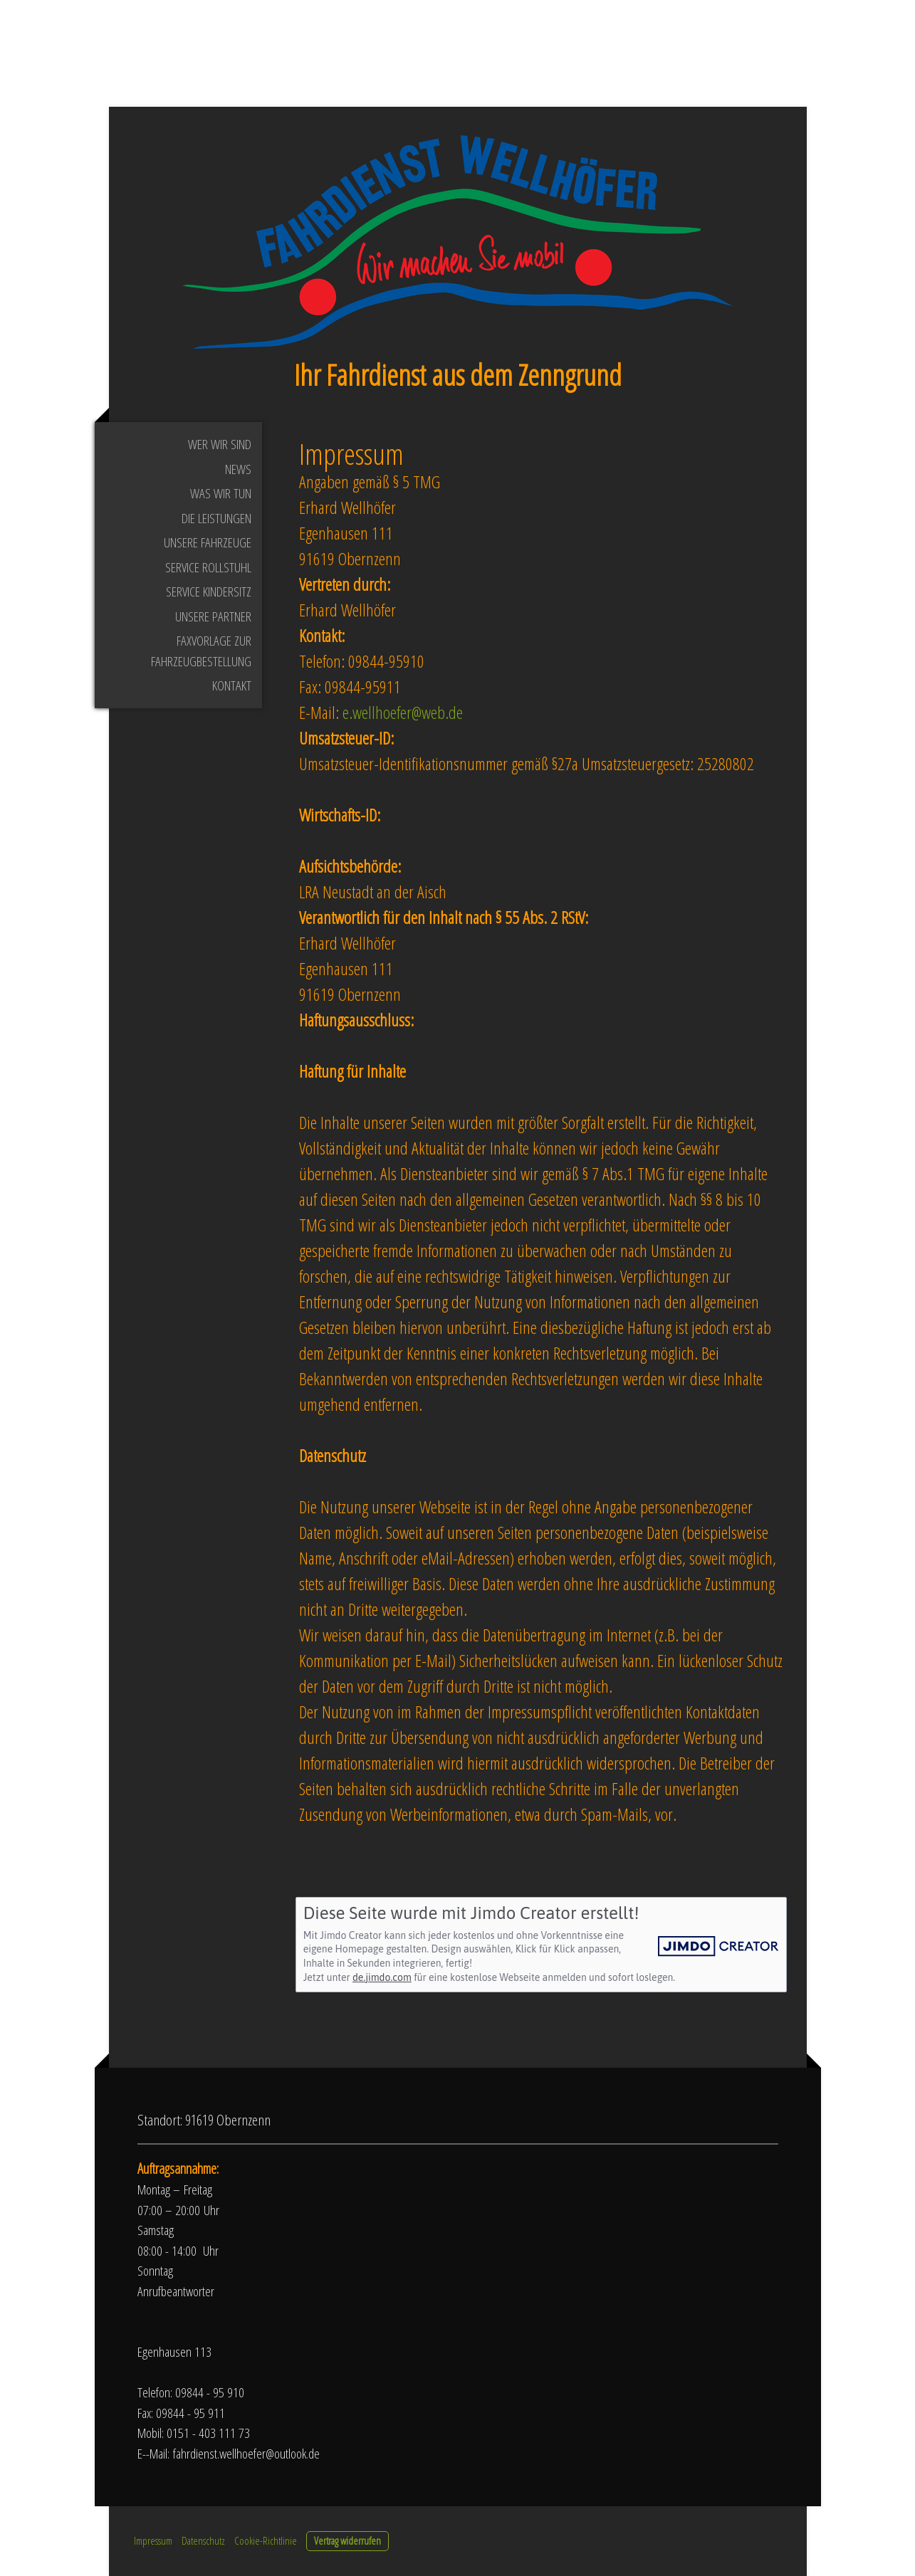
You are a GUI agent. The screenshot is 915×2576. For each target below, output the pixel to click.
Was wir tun (220, 493)
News (238, 469)
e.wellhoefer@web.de (403, 712)
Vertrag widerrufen (347, 2540)
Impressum (153, 2540)
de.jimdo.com (382, 1977)
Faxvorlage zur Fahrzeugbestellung (201, 651)
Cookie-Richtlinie (265, 2540)
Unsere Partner (213, 616)
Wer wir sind (219, 444)
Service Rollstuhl (208, 567)
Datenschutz (203, 2540)
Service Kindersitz (208, 591)
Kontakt (231, 685)
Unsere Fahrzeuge (207, 542)
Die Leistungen (216, 518)
